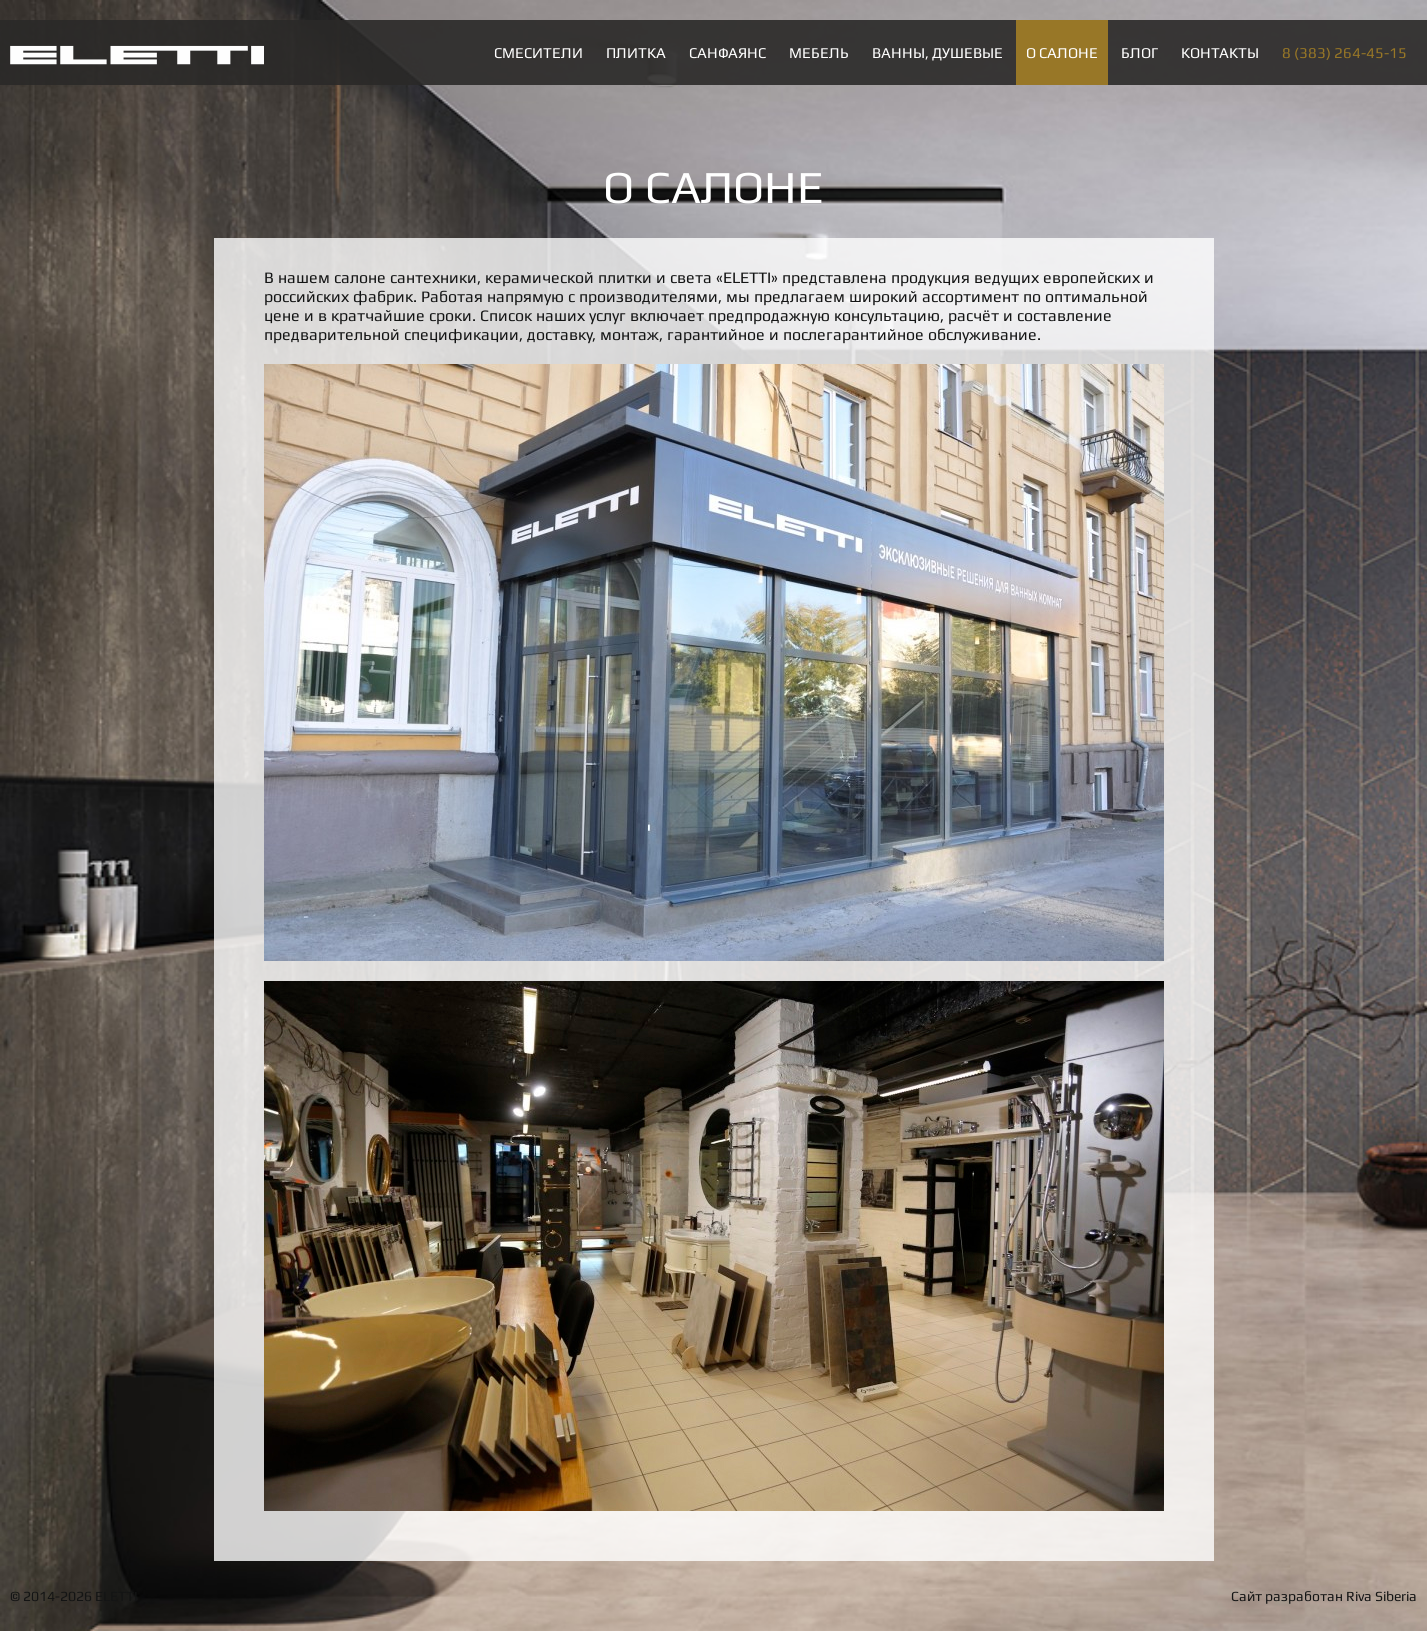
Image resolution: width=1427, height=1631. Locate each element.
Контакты (1220, 52)
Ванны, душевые (937, 52)
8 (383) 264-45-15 (1344, 52)
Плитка (636, 52)
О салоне (1062, 52)
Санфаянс (727, 52)
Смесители (538, 52)
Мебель (819, 52)
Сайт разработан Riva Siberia (1324, 1596)
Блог (1139, 52)
